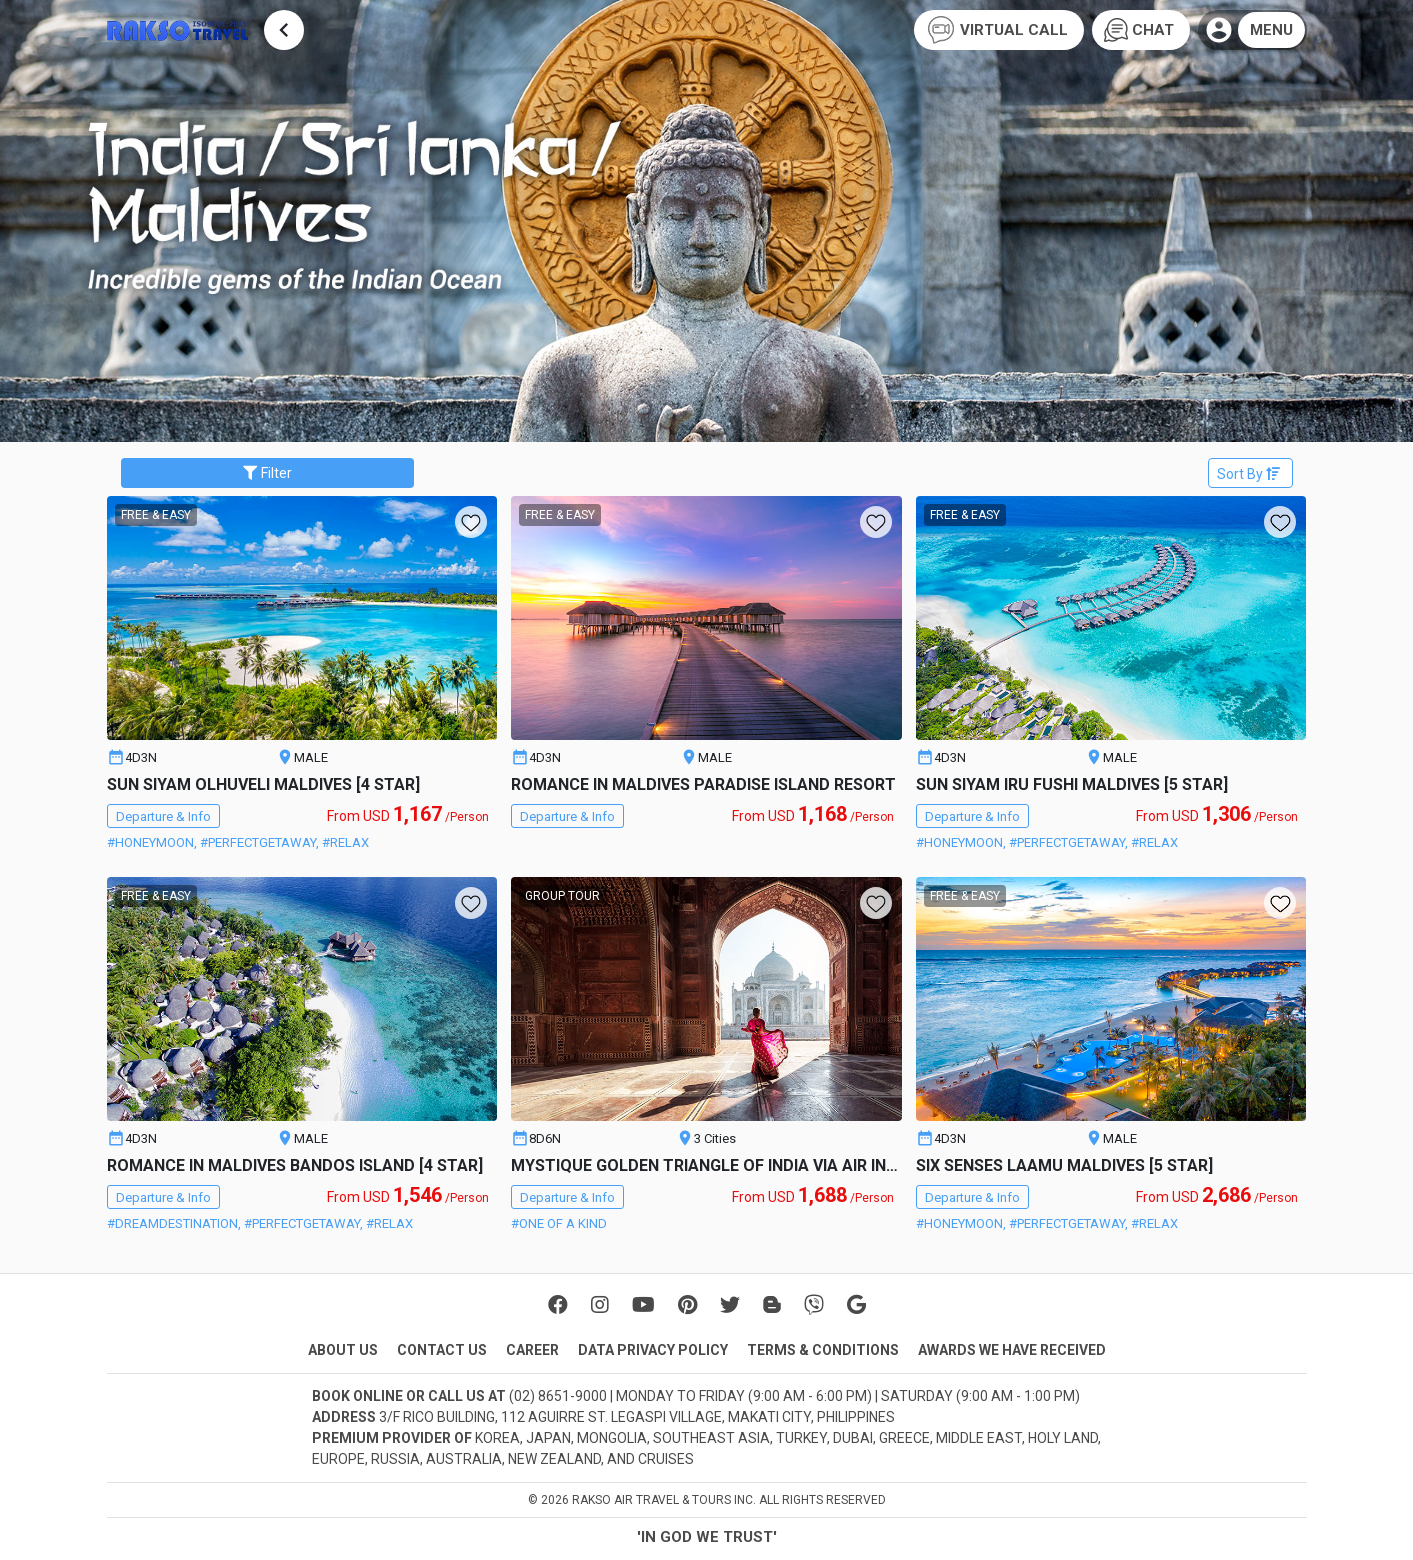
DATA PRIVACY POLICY (653, 1350)
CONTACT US (442, 1350)
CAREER (532, 1350)
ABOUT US (343, 1350)
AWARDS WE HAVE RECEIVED (1012, 1350)
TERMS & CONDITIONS (823, 1350)
